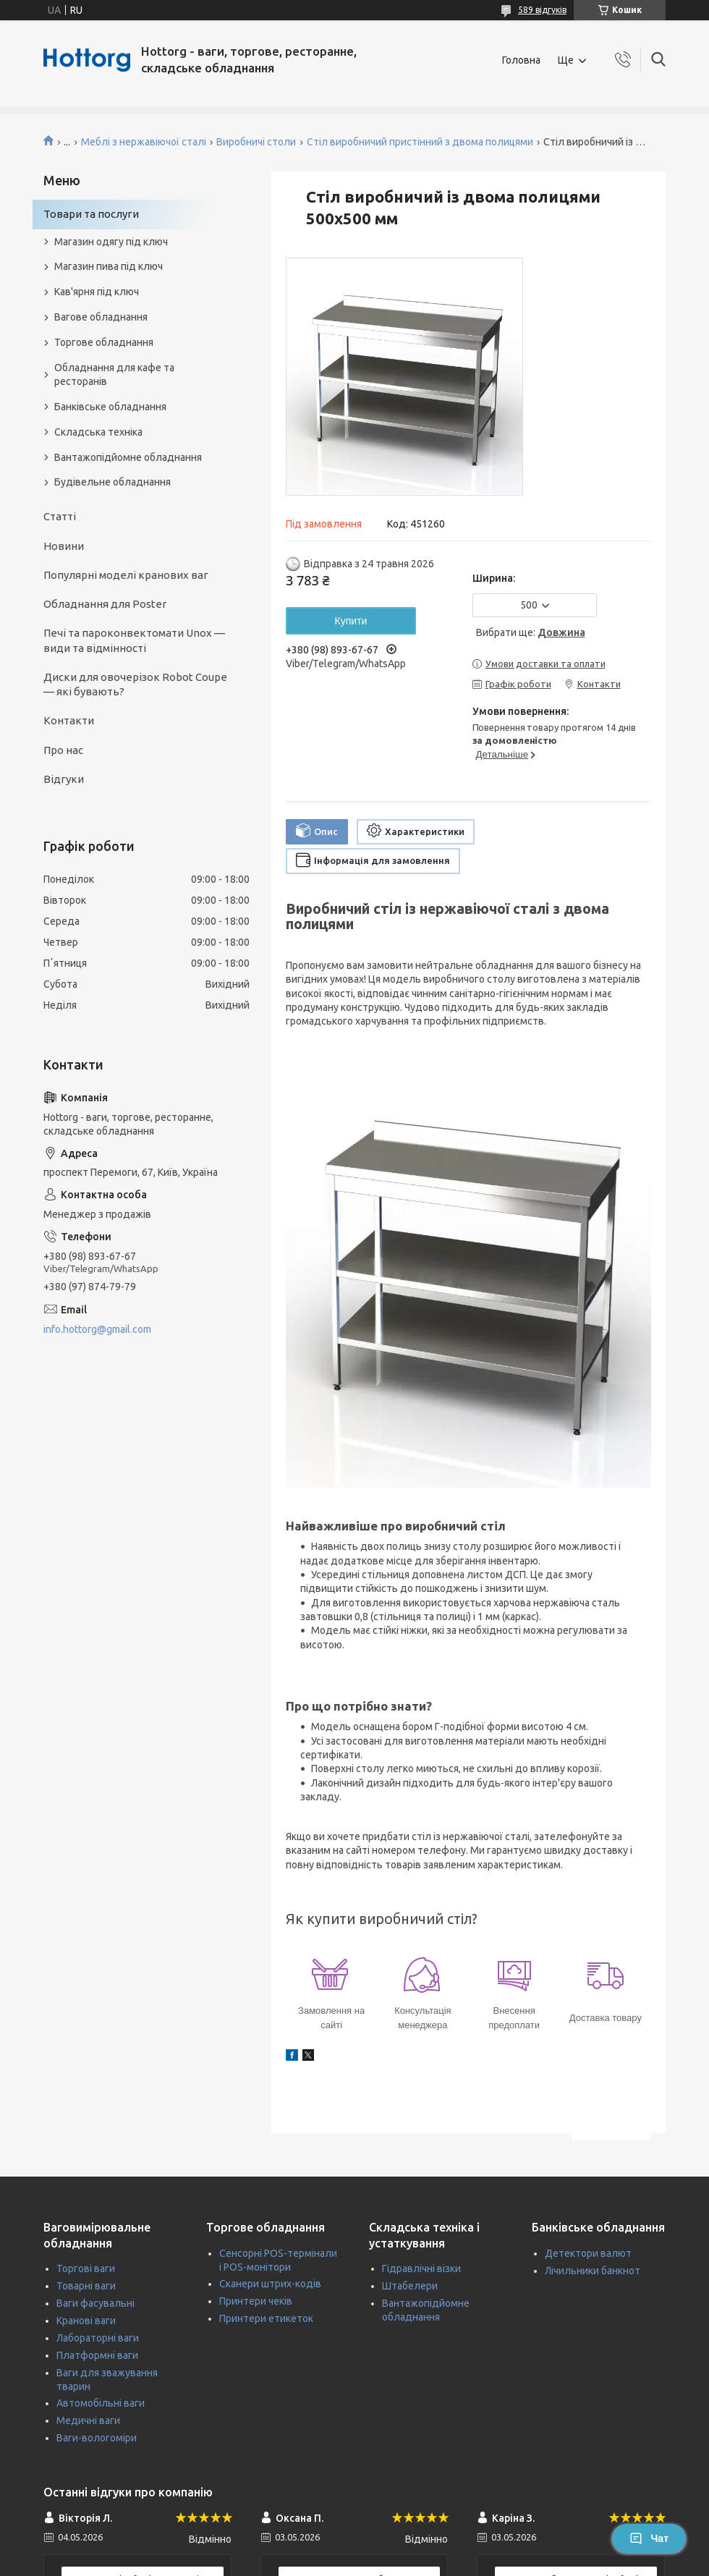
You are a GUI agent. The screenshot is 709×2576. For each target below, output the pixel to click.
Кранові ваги (86, 2320)
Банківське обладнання (110, 406)
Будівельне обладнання (112, 482)
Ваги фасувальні (95, 2303)
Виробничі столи (256, 142)
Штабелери (410, 2286)
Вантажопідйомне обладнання (128, 457)
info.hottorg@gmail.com (97, 1329)
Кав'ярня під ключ (96, 291)
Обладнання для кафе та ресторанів (114, 374)
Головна (521, 60)
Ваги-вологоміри (96, 2438)
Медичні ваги (88, 2420)
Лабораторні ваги (97, 2338)
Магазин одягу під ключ (111, 241)
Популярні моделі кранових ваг (125, 575)
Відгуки (63, 779)
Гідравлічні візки (421, 2268)
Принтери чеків (255, 2301)
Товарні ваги (86, 2286)
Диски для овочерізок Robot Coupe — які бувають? (135, 684)
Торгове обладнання (103, 342)
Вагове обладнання (101, 317)
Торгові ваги (85, 2268)
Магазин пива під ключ (108, 266)
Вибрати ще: (530, 632)
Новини (63, 546)
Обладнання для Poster (104, 604)
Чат (648, 2538)
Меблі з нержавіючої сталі (143, 142)
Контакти (68, 720)
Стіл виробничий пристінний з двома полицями (420, 142)
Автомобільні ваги (100, 2403)
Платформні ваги (97, 2355)
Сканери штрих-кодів (270, 2283)
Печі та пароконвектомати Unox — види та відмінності (134, 640)
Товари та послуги (91, 214)
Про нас (63, 750)
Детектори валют (588, 2253)
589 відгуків (542, 9)
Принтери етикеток (266, 2318)
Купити (351, 621)
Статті (59, 516)
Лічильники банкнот (592, 2270)
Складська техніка (98, 432)
